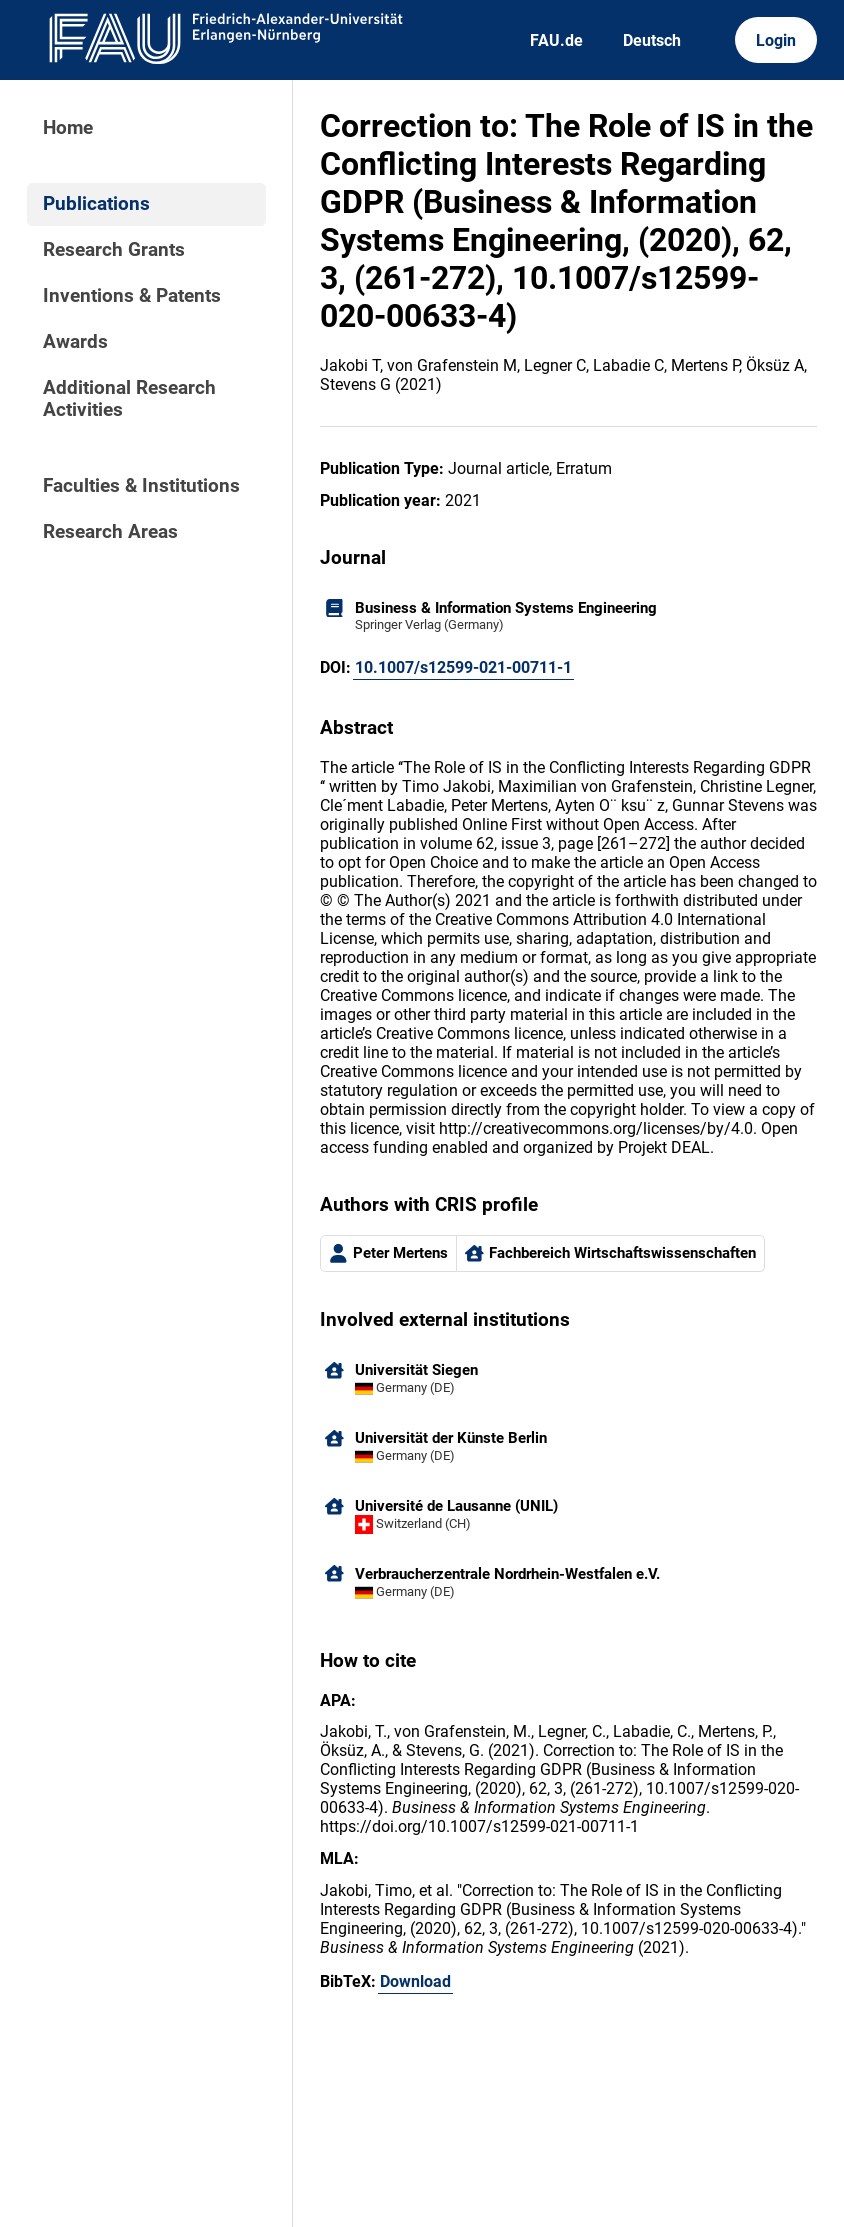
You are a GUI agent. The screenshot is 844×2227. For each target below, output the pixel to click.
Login (776, 40)
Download (415, 1981)
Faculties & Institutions (141, 486)
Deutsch (652, 40)
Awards (75, 342)
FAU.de (556, 40)
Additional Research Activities (129, 399)
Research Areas (110, 532)
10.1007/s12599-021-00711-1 (463, 667)
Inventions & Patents (132, 296)
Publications (96, 204)
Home (68, 128)
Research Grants (114, 250)
